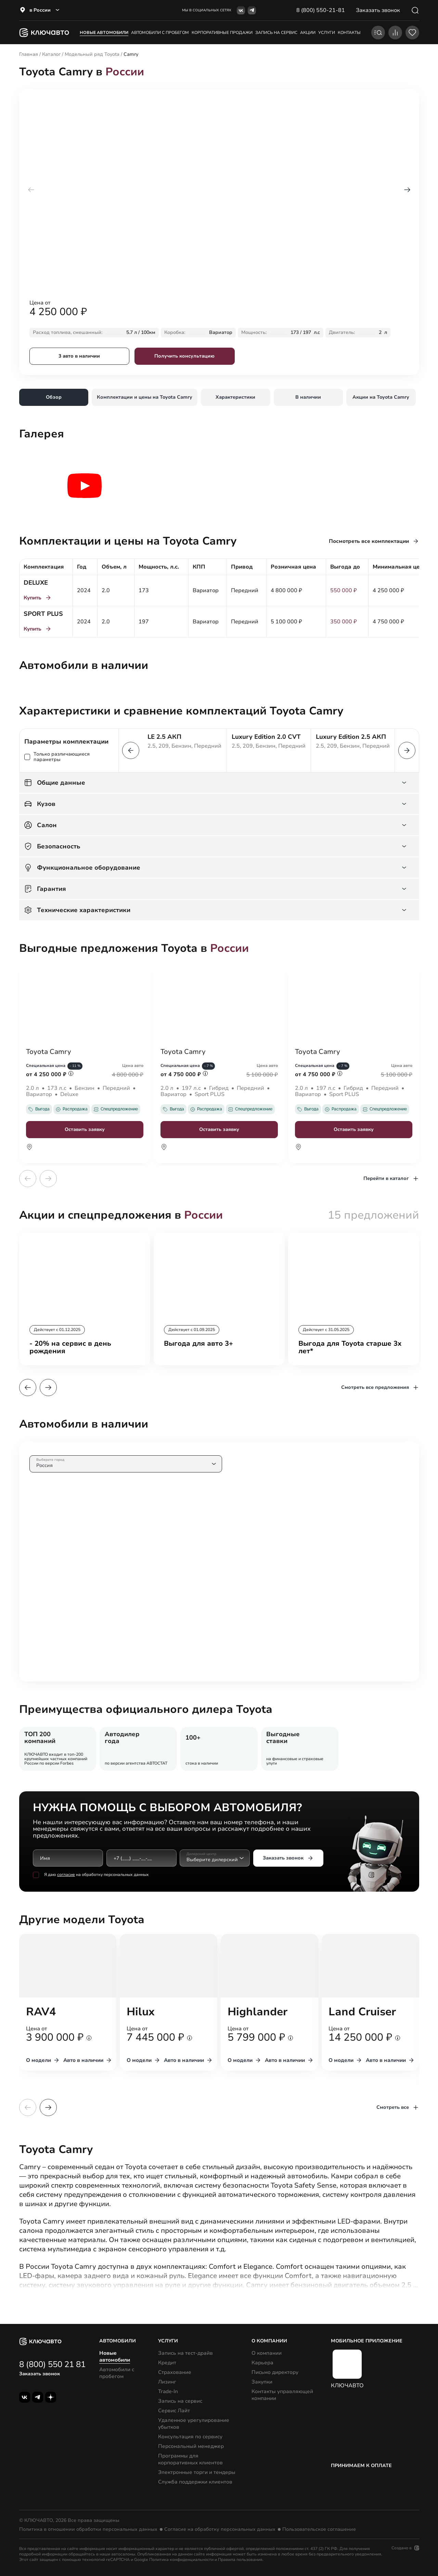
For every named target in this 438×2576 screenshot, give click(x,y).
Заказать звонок (287, 1858)
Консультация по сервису (190, 2436)
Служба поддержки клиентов (195, 2481)
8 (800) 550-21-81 (320, 10)
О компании (267, 2353)
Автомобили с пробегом (160, 32)
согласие (66, 1874)
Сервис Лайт (174, 2410)
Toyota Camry (48, 1052)
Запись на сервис (180, 2401)
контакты (349, 32)
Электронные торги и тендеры (196, 2472)
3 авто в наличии (79, 356)
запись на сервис (276, 32)
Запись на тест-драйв (185, 2353)
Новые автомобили (104, 32)
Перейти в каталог (391, 1178)
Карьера (262, 2362)
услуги (326, 32)
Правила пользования (240, 2559)
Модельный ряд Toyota (92, 54)
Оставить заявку (85, 1129)
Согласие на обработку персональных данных (219, 2529)
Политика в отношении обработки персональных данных (88, 2529)
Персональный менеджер (191, 2446)
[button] (407, 189)
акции (307, 32)
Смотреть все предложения (380, 1387)
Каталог (51, 54)
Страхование (174, 2372)
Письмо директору (275, 2372)
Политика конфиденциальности (181, 2559)
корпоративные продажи (222, 32)
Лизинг (167, 2381)
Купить (38, 597)
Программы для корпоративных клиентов (190, 2459)
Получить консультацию (184, 356)
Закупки (262, 2381)
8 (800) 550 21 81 (52, 2364)
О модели (43, 2060)
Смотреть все (397, 2107)
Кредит (167, 2362)
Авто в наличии (87, 2060)
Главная (28, 54)
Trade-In (168, 2391)
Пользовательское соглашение (319, 2529)
